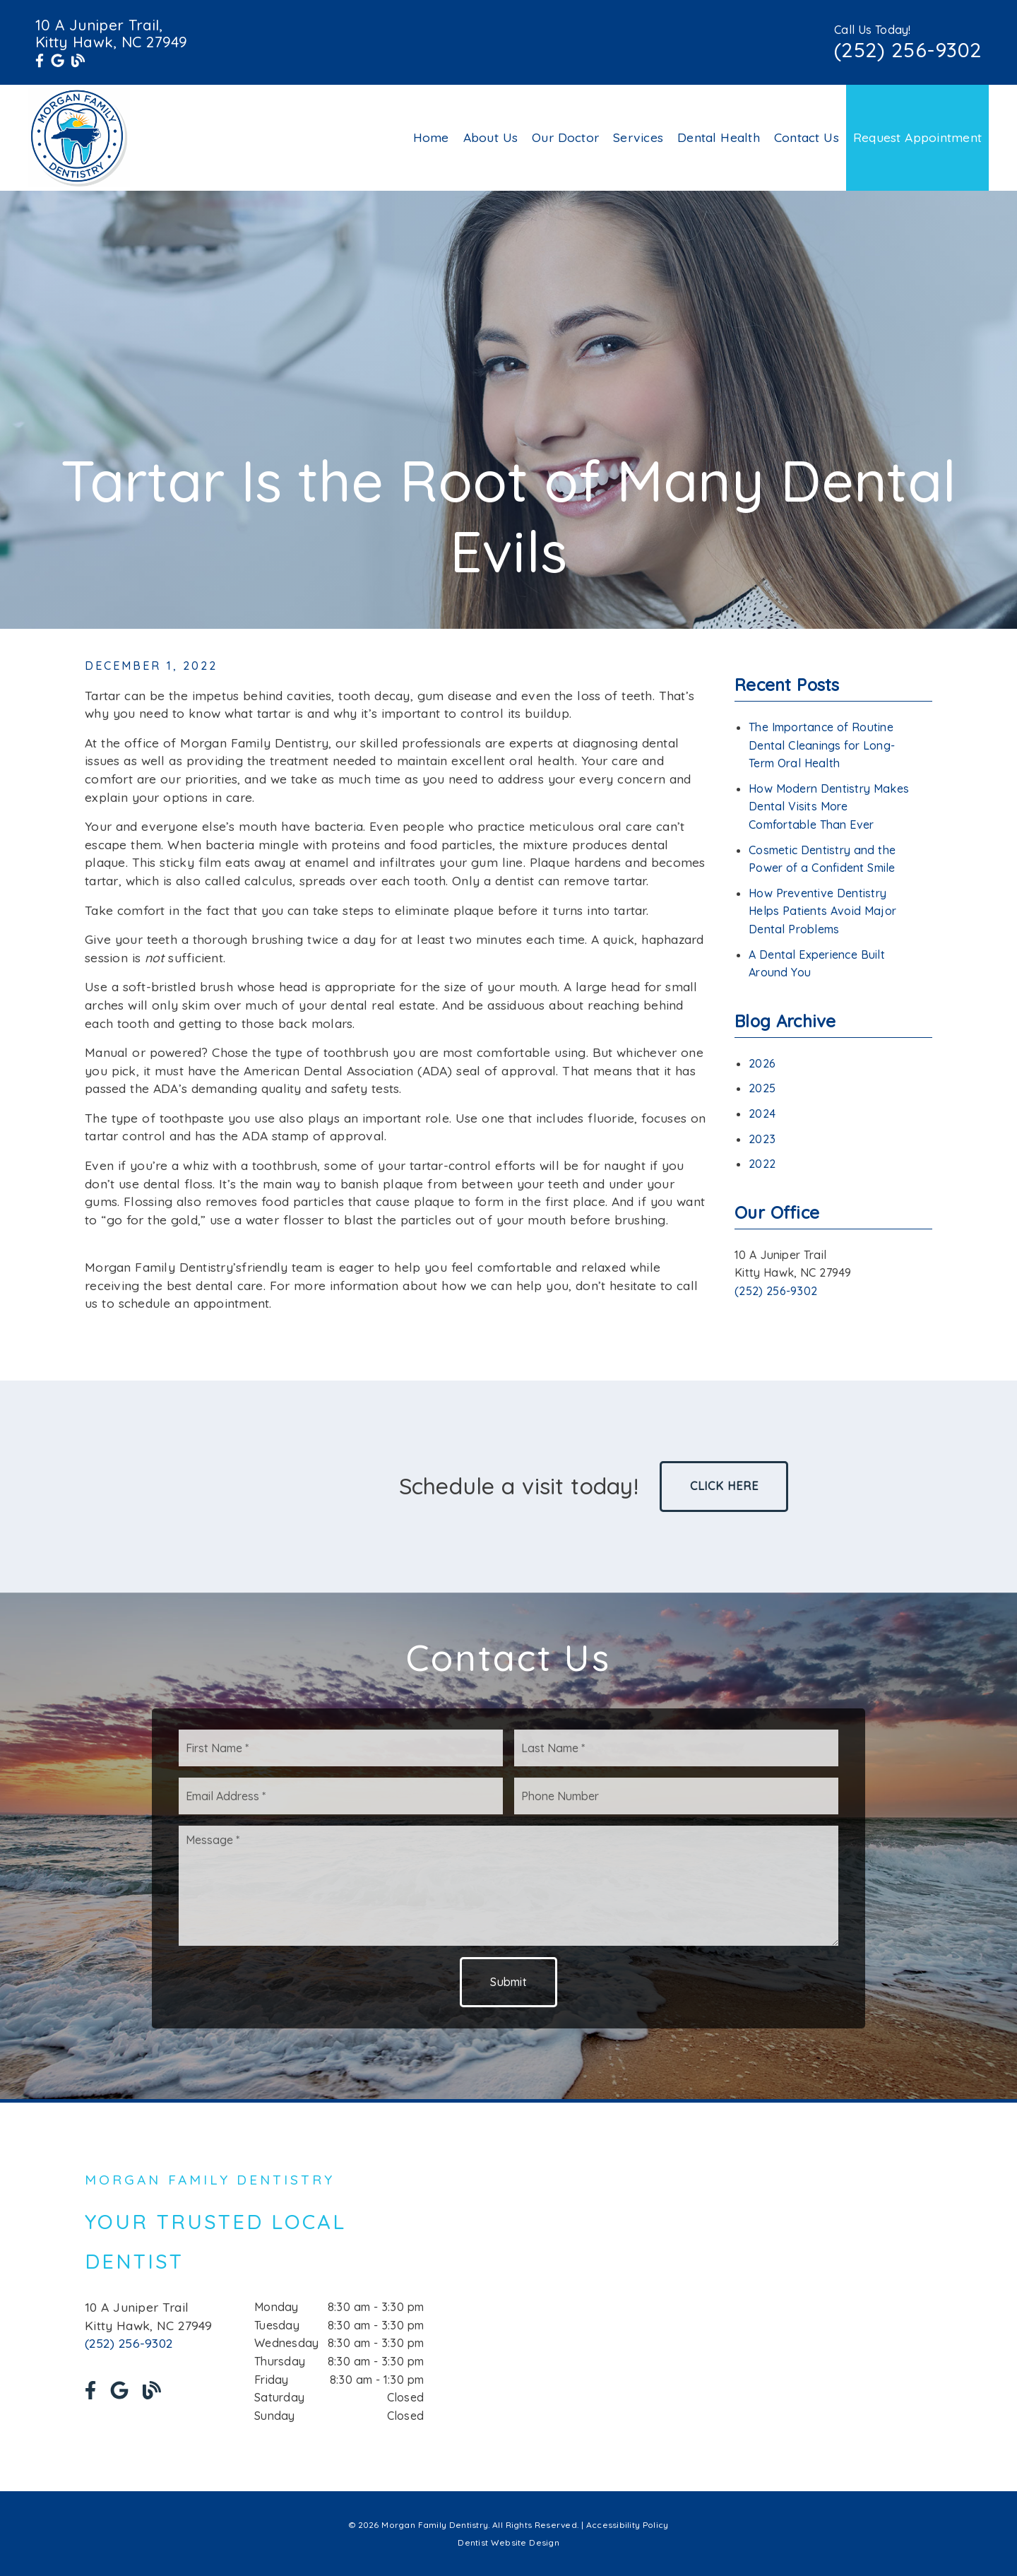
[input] (341, 1748)
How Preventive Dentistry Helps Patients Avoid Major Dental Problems (822, 911)
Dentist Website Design (508, 2542)
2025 (762, 1088)
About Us (490, 137)
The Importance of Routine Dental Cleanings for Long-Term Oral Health (822, 745)
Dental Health (718, 137)
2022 (762, 1164)
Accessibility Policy (627, 2524)
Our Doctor (565, 137)
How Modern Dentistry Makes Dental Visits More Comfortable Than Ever (829, 806)
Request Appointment (917, 137)
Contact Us (806, 137)
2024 (762, 1113)
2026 (762, 1063)
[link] (39, 60)
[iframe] (762, 2297)
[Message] (508, 1886)
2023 (762, 1139)
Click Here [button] (724, 1486)
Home (431, 137)
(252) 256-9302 (908, 49)
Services (638, 137)
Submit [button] (508, 1982)
